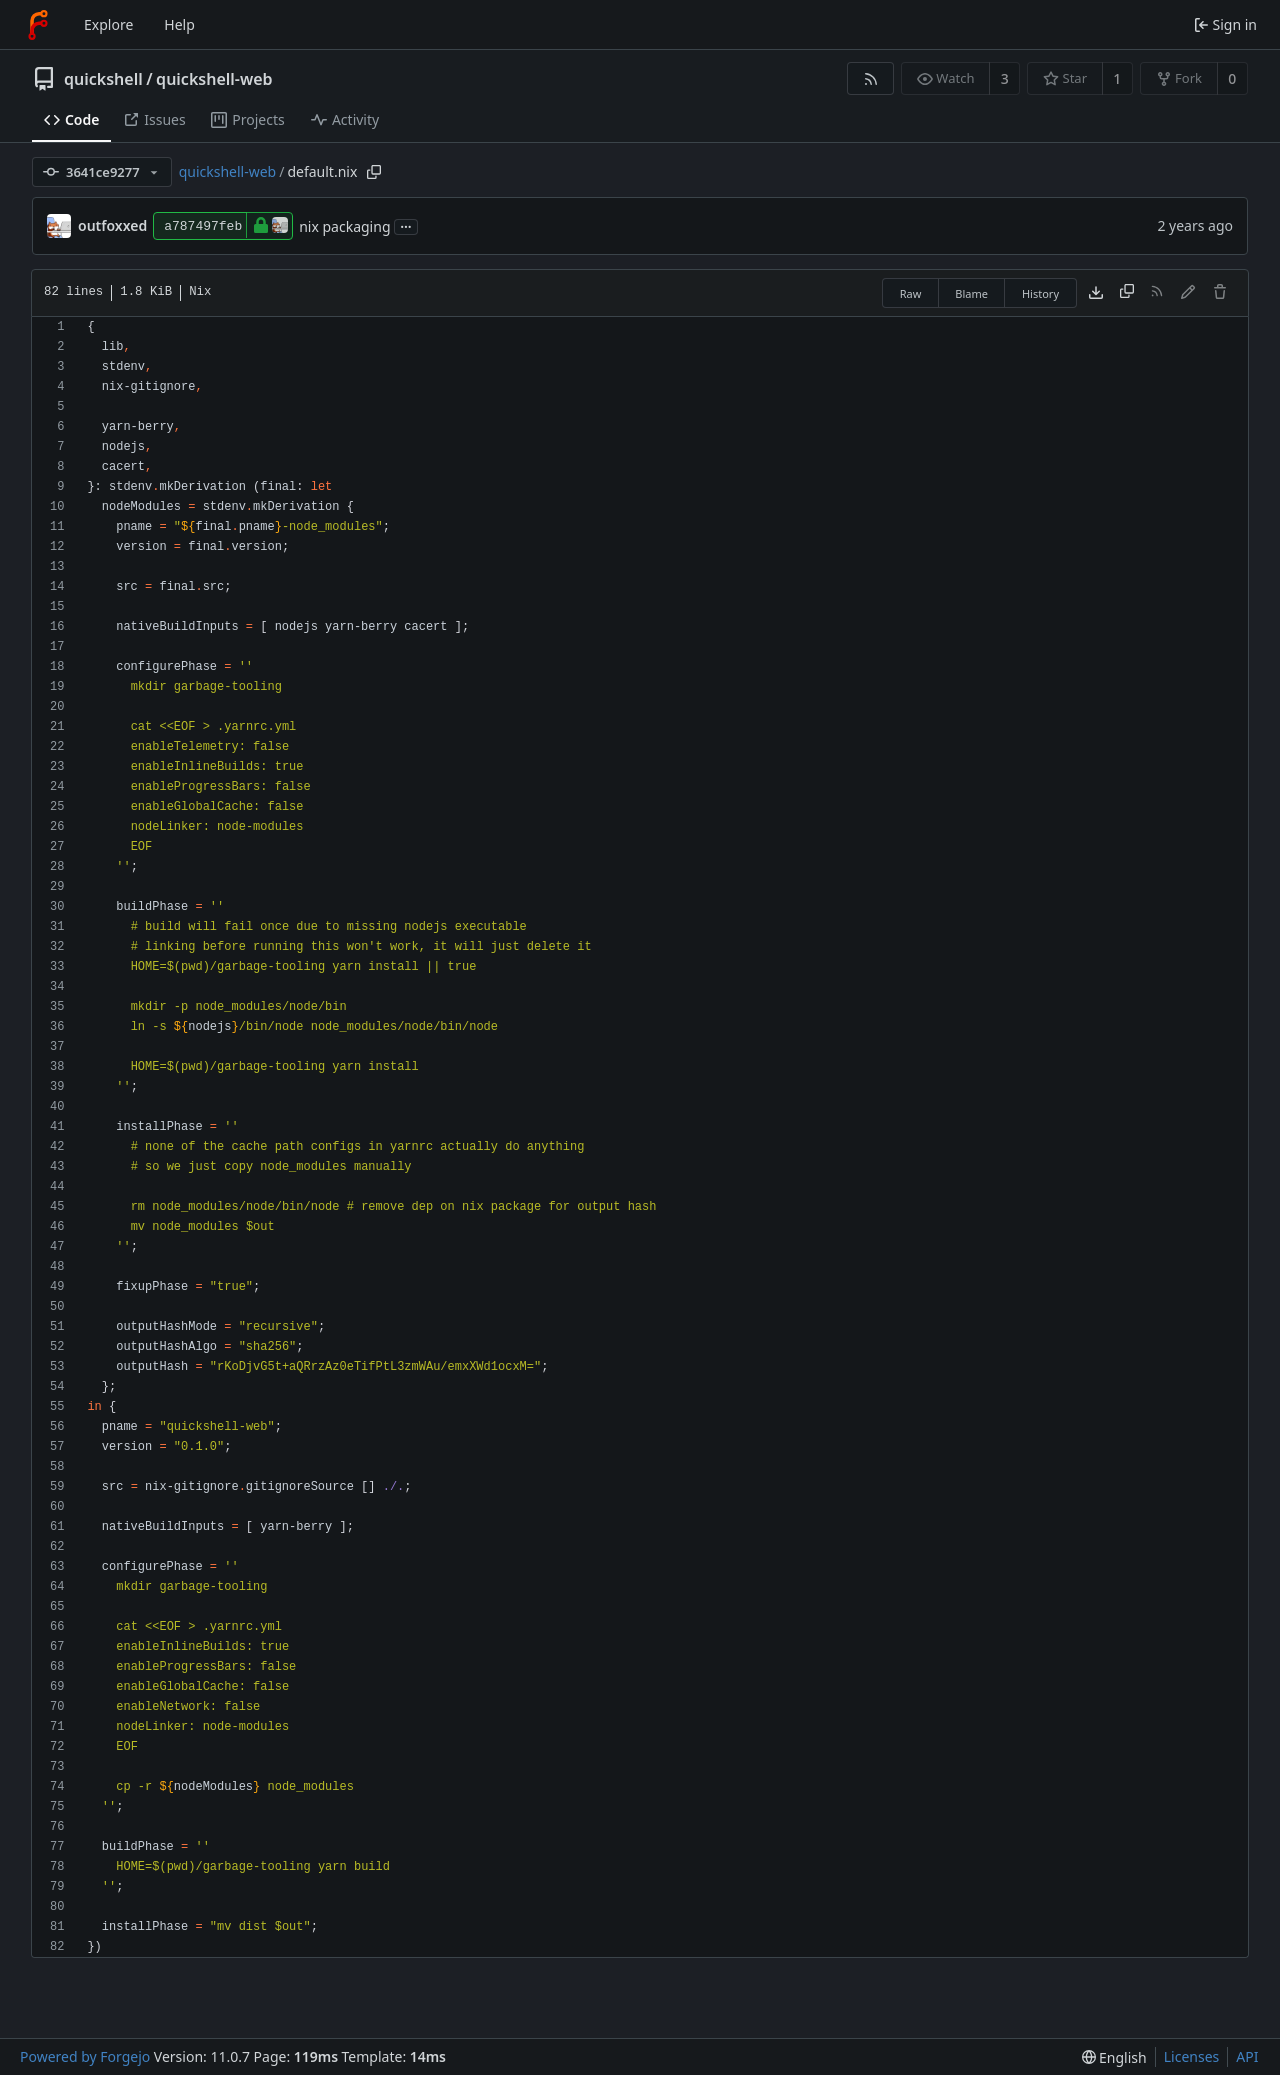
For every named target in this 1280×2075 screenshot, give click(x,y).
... (406, 225)
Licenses (1192, 2056)
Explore (108, 24)
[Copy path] (374, 172)
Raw (911, 293)
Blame (971, 293)
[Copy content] (1127, 293)
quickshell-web (214, 79)
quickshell (103, 79)
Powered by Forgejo (85, 2056)
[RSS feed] (870, 78)
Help (179, 24)
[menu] (1114, 2057)
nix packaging (344, 226)
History (1040, 293)
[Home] (38, 25)
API (1247, 2056)
